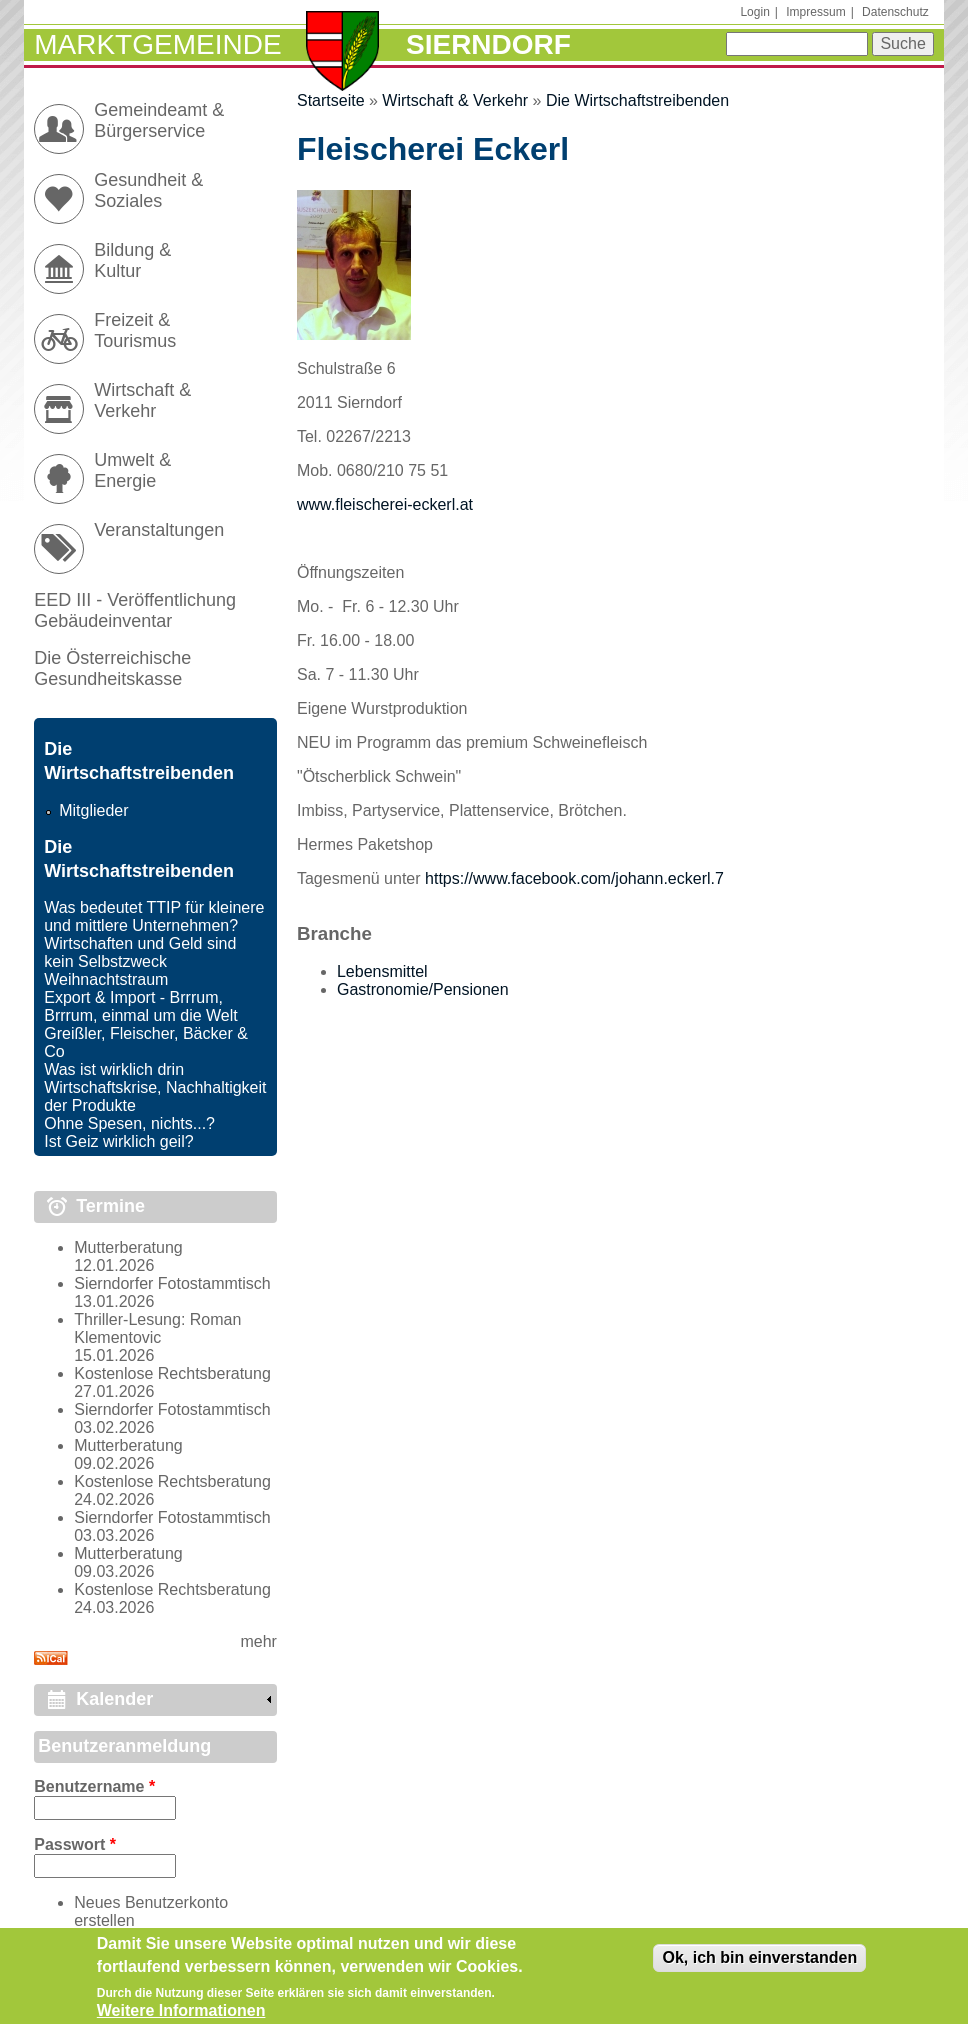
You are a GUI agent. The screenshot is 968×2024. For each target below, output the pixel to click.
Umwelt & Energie (132, 470)
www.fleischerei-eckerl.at (385, 504)
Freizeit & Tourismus (135, 330)
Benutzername (94, 1786)
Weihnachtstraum (106, 979)
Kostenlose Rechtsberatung (172, 1373)
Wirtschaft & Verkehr (455, 100)
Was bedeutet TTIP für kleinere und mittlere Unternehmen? (154, 916)
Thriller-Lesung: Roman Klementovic (157, 1328)
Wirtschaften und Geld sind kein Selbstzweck (140, 952)
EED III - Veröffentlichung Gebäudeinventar (135, 610)
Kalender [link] (114, 1699)
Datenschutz (895, 12)
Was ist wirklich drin (114, 1069)
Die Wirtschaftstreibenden (637, 100)
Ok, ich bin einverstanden (759, 1966)
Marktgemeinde (157, 44)
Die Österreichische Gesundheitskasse (112, 668)
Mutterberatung (128, 1247)
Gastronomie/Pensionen (423, 989)
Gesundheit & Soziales (148, 190)
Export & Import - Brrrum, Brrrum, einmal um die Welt (141, 1006)
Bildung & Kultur (132, 260)
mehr (258, 1641)
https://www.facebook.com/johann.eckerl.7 (574, 878)
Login (754, 12)
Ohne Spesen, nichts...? (129, 1123)
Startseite (331, 100)
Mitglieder (93, 810)
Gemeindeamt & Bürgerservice (159, 120)
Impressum (815, 12)
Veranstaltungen (159, 530)
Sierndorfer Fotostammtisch (172, 1283)
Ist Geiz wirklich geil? (118, 1141)
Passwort (75, 1844)
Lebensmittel (382, 971)
